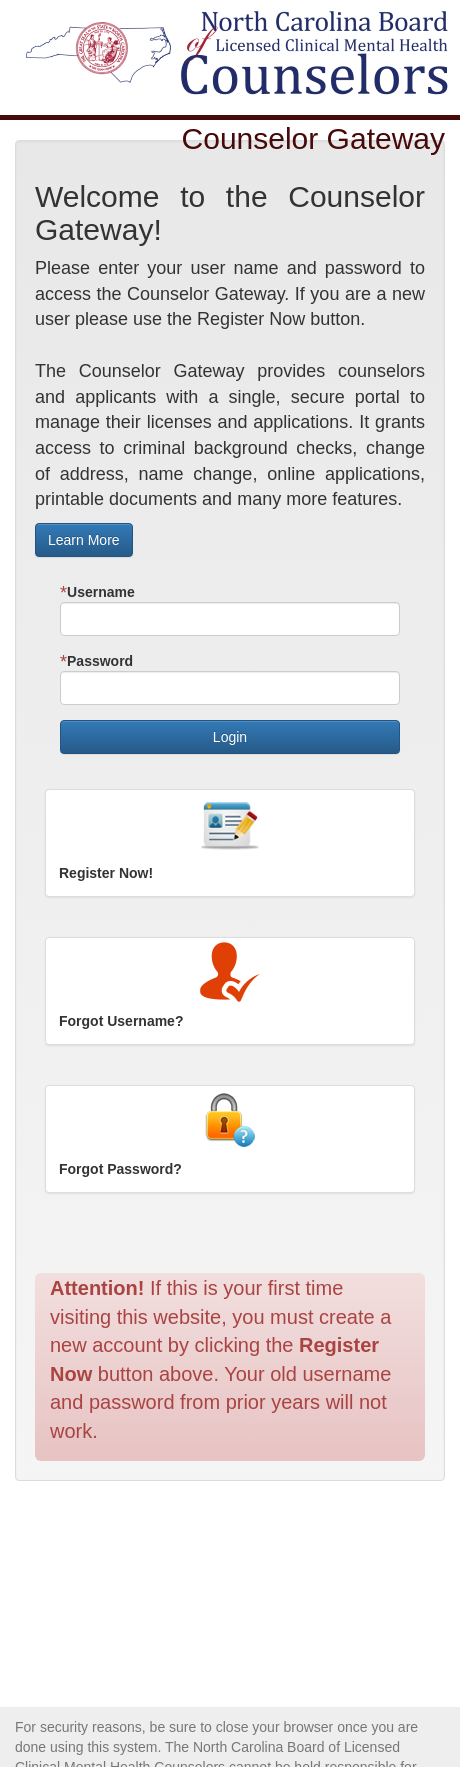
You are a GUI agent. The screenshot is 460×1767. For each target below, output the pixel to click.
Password (96, 661)
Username (97, 592)
